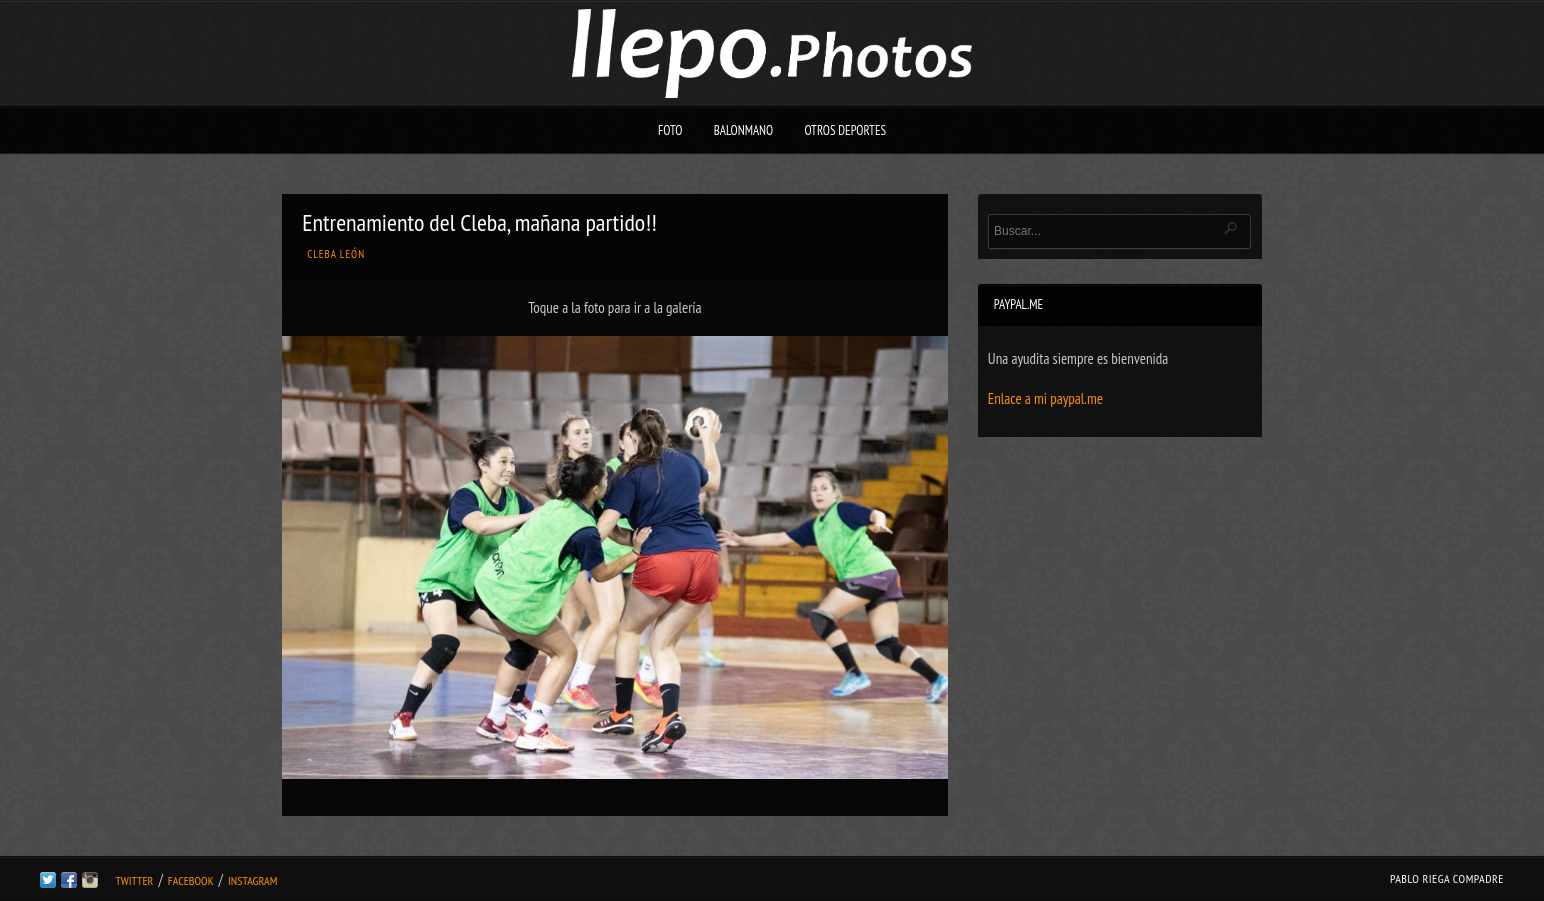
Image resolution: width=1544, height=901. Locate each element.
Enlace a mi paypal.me (1045, 398)
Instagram (252, 880)
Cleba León (336, 254)
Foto (670, 130)
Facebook (191, 880)
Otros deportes (845, 130)
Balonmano (744, 130)
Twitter (134, 880)
